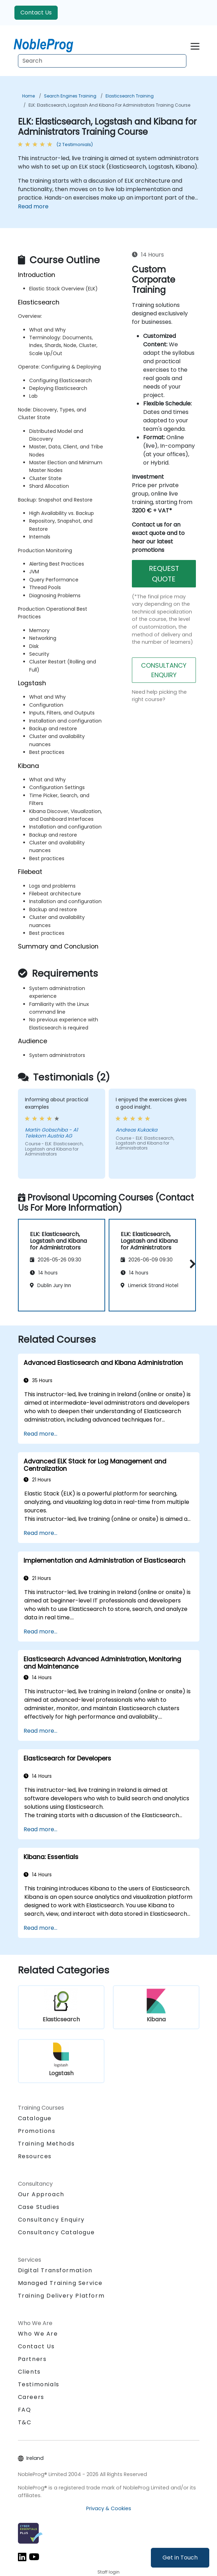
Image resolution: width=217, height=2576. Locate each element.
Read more (33, 206)
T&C (25, 2422)
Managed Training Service (60, 2283)
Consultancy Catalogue (56, 2232)
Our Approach (41, 2194)
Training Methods (46, 2144)
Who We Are (38, 2334)
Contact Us (36, 12)
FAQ (24, 2410)
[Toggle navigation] (195, 45)
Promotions (37, 2131)
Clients (29, 2372)
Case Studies (39, 2207)
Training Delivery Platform (61, 2296)
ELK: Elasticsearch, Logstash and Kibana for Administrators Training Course (109, 105)
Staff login (108, 2572)
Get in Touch (180, 2557)
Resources (35, 2156)
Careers (31, 2397)
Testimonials (38, 2384)
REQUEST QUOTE (164, 573)
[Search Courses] (102, 61)
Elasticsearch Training (130, 96)
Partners (32, 2359)
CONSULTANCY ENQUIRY (163, 670)
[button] (190, 1264)
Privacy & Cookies (108, 2508)
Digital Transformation (55, 2270)
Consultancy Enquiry (51, 2220)
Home (28, 96)
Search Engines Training (70, 96)
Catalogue (35, 2118)
